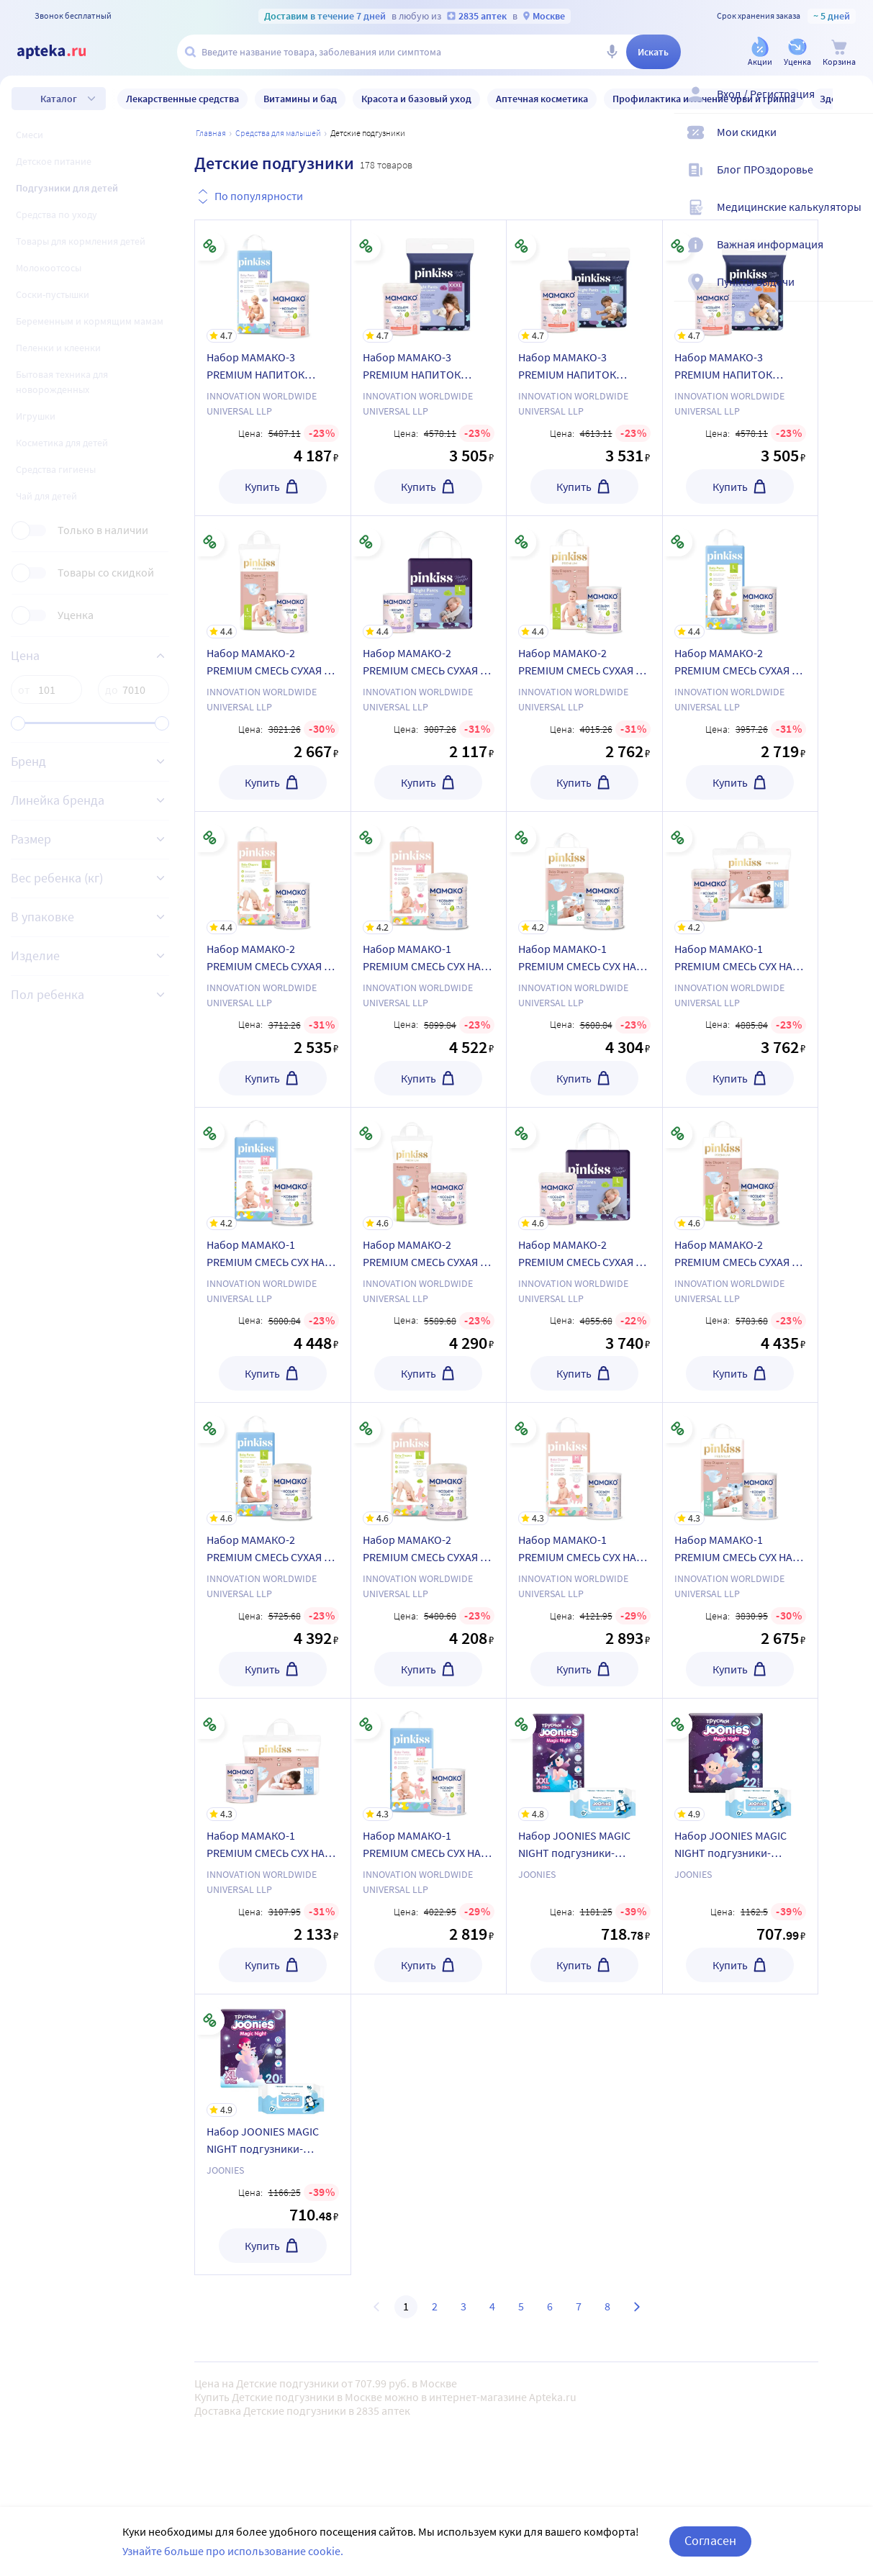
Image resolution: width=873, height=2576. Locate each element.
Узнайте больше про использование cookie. (232, 2551)
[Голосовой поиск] (611, 51)
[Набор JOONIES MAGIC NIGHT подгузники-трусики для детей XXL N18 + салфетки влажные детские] (584, 1760)
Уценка (76, 615)
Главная (211, 132)
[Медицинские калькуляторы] (853, 219)
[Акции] (760, 53)
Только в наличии (103, 530)
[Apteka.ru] (63, 51)
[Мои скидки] (853, 144)
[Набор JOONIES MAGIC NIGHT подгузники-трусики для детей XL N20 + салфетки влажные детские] (272, 2055)
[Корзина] (839, 53)
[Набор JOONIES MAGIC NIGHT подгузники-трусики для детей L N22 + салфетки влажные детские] (740, 1760)
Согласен (710, 2540)
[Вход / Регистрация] (853, 106)
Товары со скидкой (106, 572)
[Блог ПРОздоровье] (853, 181)
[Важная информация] (853, 256)
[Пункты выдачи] (853, 293)
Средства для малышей (278, 132)
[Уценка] (797, 53)
